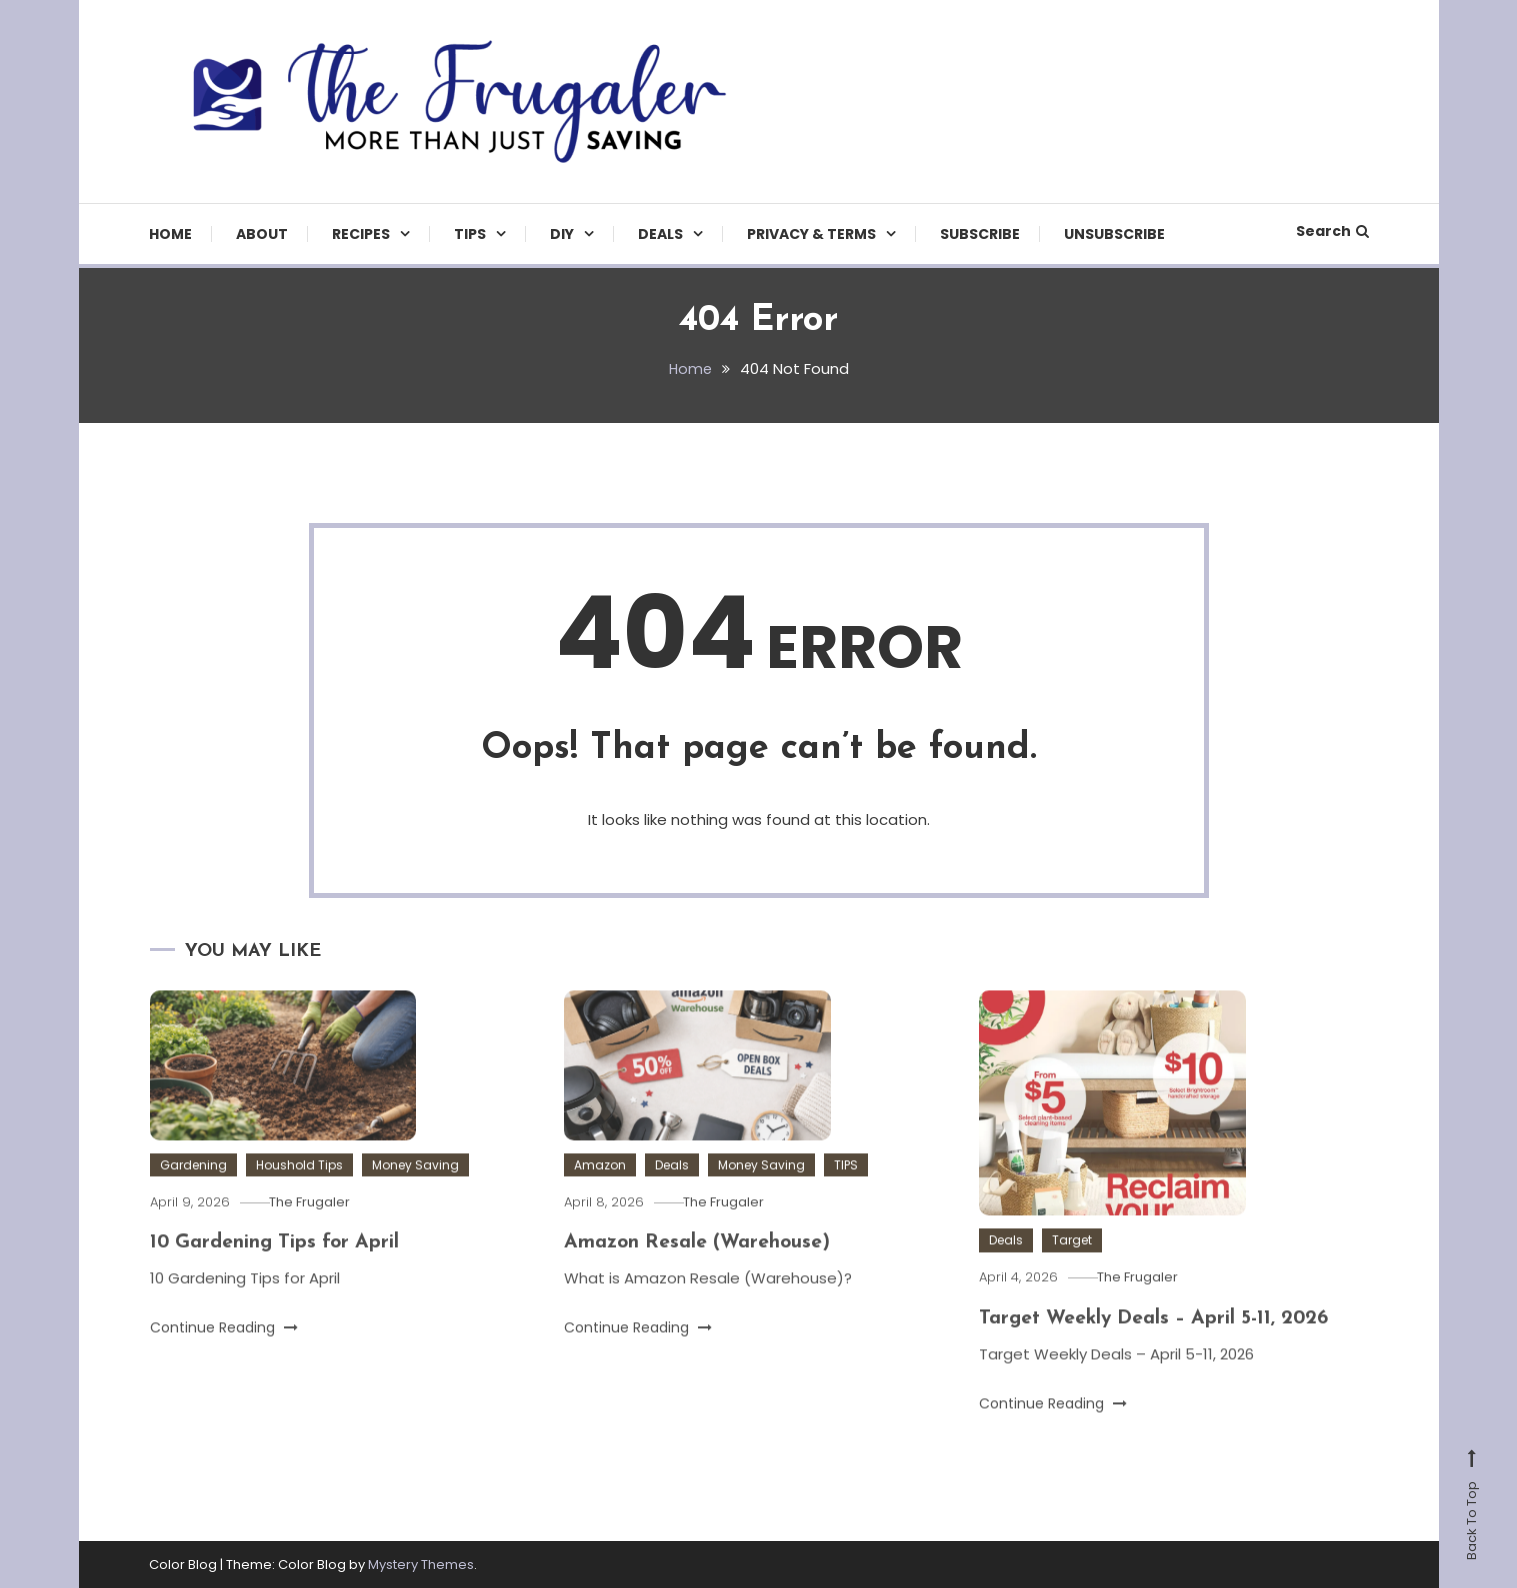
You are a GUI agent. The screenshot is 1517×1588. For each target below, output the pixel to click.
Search (1332, 231)
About (262, 234)
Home (170, 234)
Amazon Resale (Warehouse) (700, 1276)
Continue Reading (224, 1361)
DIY (562, 234)
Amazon (600, 1198)
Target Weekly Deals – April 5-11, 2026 (1160, 1351)
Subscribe (980, 234)
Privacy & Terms (811, 234)
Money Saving (415, 1198)
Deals (660, 234)
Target (1072, 1273)
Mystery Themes (421, 1563)
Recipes (361, 234)
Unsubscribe (1114, 234)
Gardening (193, 1198)
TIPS (470, 234)
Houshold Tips (299, 1198)
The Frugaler (316, 1235)
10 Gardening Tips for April (278, 1276)
